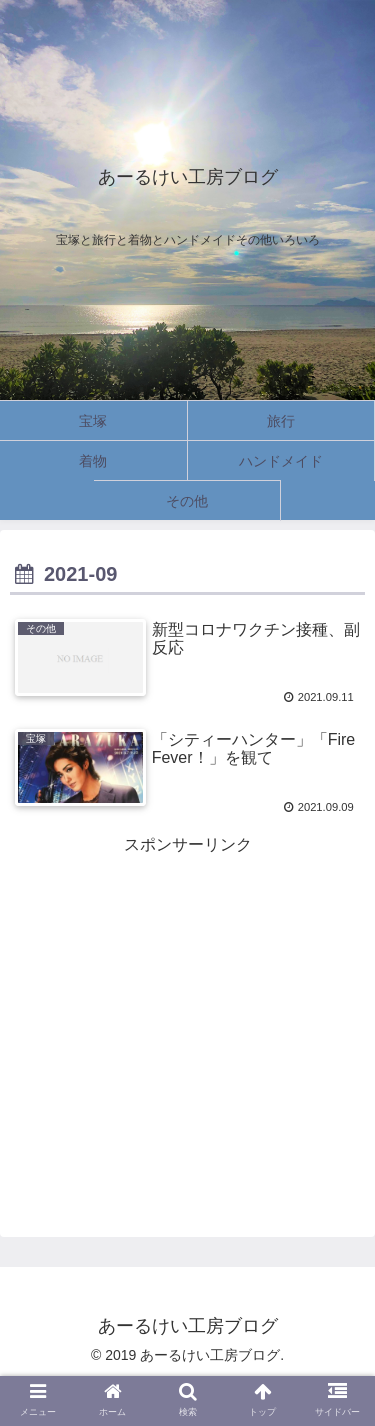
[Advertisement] (187, 1000)
